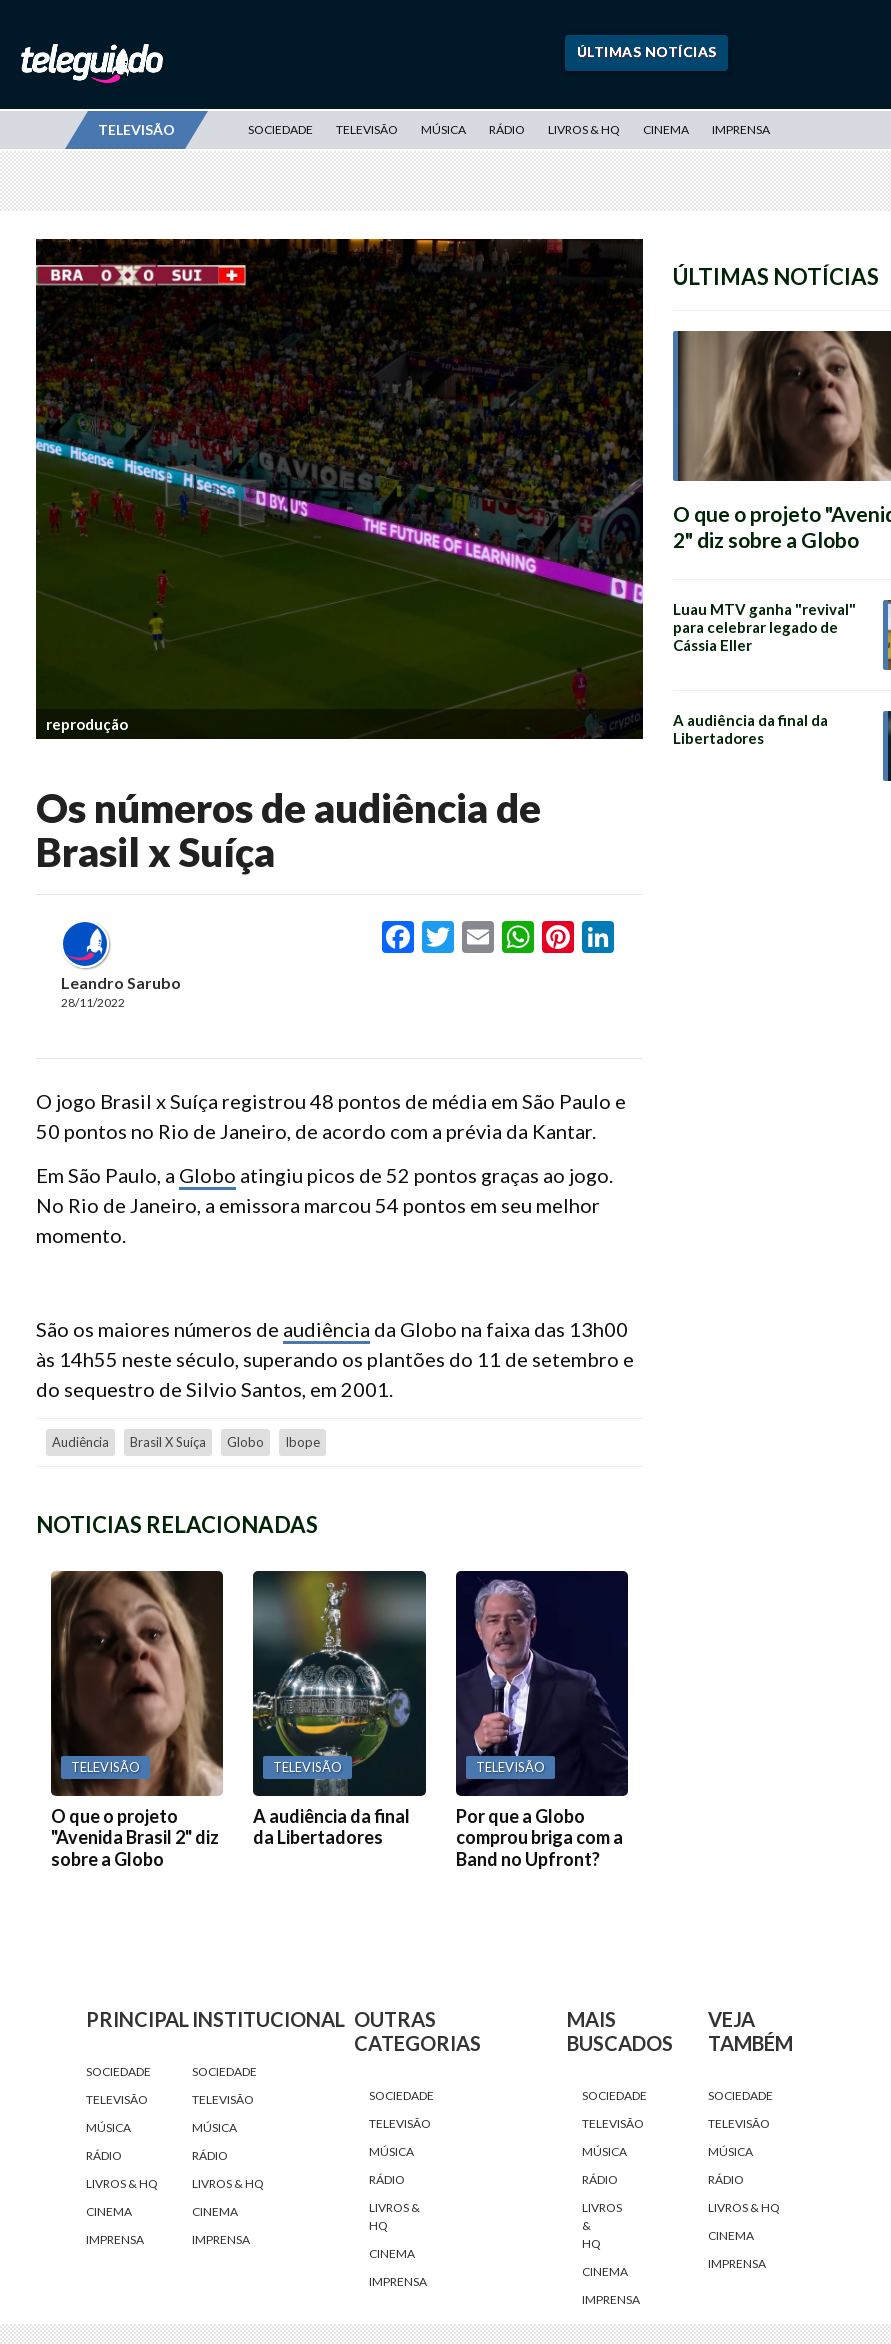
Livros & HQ (584, 129)
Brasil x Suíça (168, 1442)
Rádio (507, 129)
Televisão (367, 129)
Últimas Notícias (647, 51)
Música (443, 129)
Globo (207, 1175)
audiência (326, 1329)
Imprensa (741, 129)
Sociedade (280, 129)
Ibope (302, 1442)
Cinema (666, 129)
